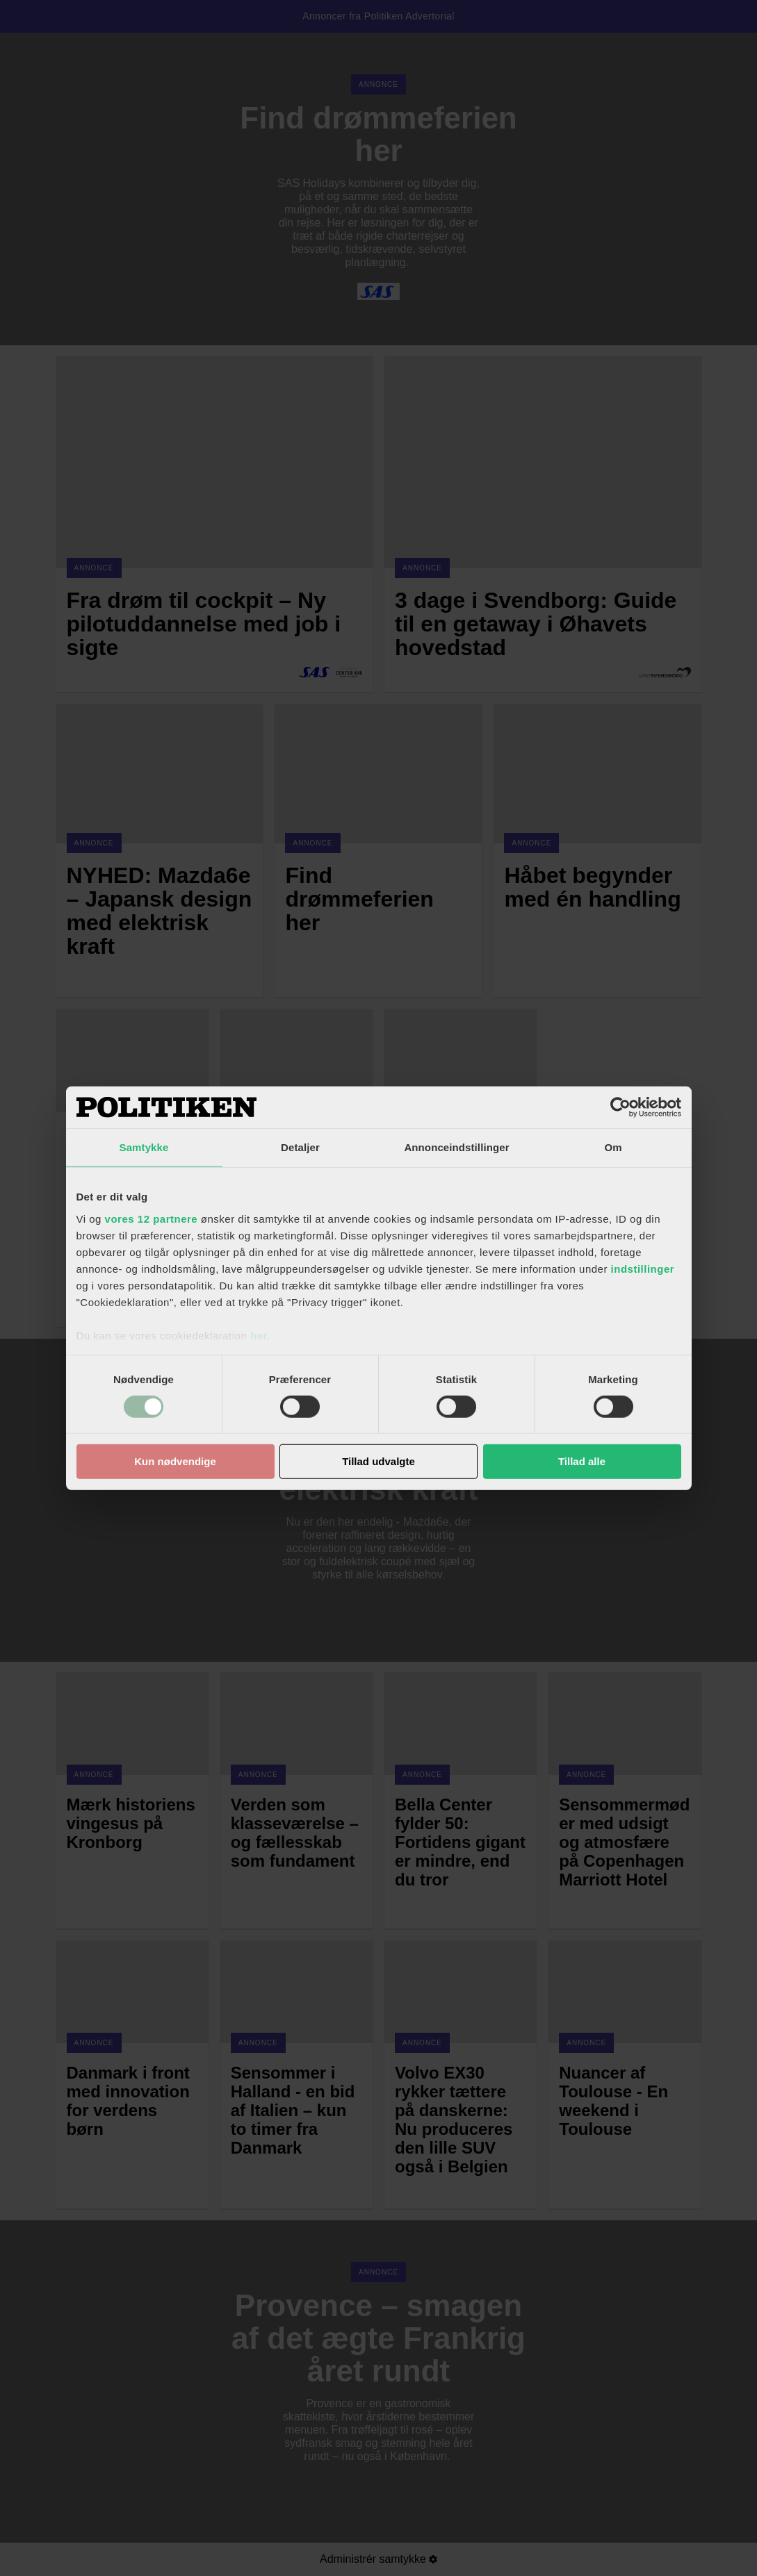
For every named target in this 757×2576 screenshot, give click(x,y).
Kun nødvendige (175, 1461)
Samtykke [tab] (144, 1147)
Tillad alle (581, 1461)
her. (260, 1335)
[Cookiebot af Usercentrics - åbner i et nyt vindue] (620, 1107)
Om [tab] (612, 1147)
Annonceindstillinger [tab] (456, 1147)
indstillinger (643, 1268)
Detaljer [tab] (300, 1147)
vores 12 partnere (151, 1218)
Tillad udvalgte (378, 1461)
